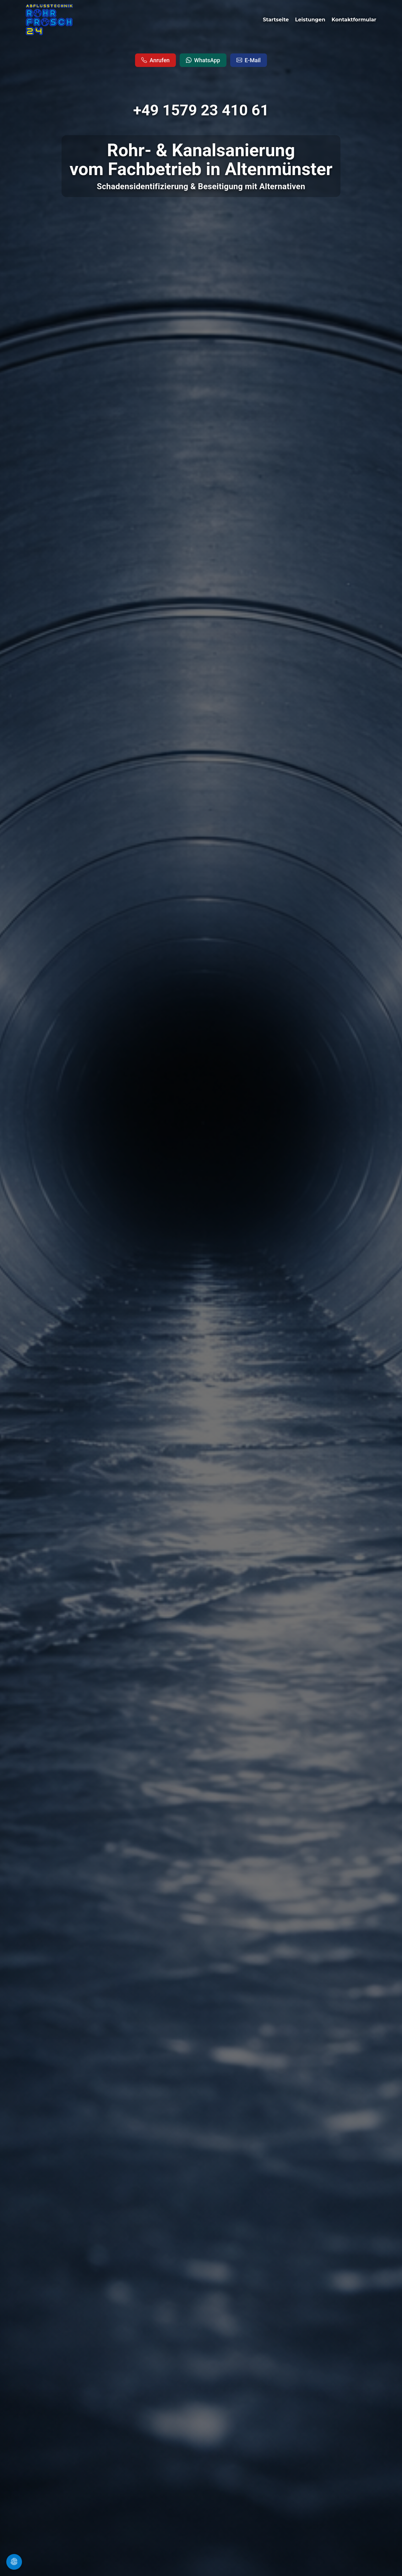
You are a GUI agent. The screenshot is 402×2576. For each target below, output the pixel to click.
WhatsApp (203, 60)
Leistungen (311, 20)
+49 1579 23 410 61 (201, 110)
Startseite (277, 20)
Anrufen (155, 60)
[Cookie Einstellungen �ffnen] (14, 2562)
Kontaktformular (354, 20)
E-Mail (248, 60)
